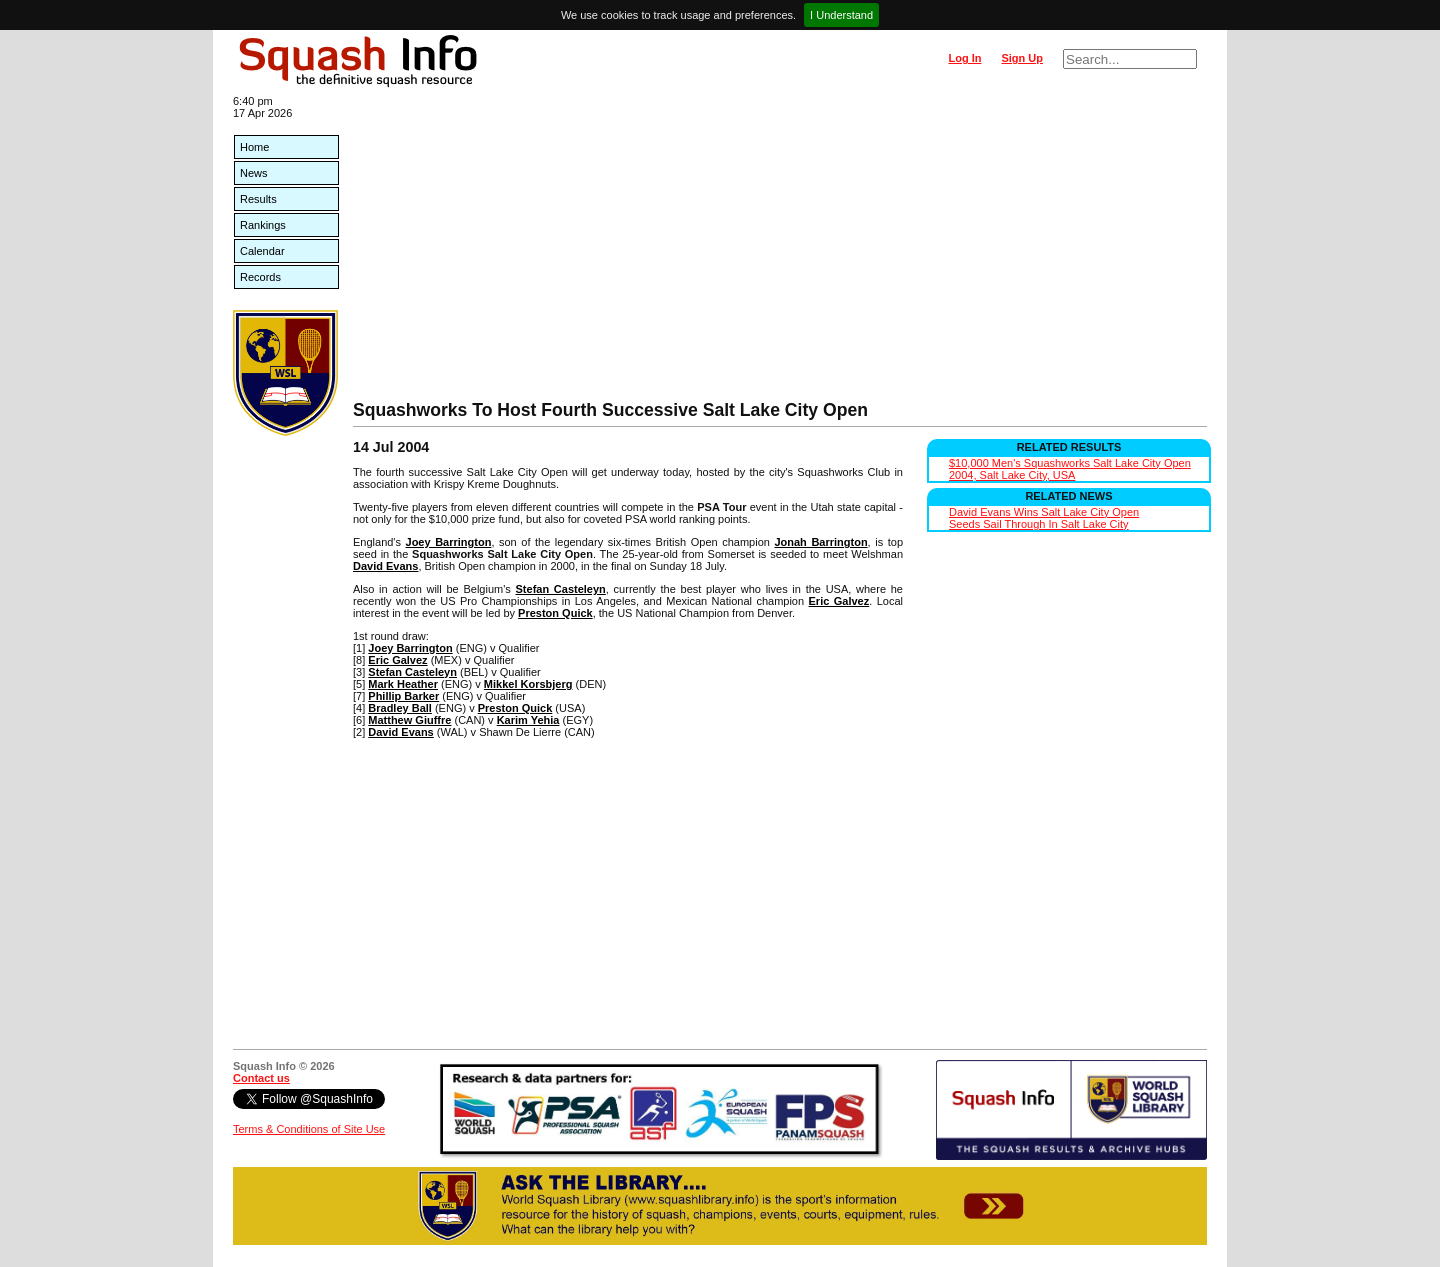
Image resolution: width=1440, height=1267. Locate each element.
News (254, 173)
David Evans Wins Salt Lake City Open (1044, 512)
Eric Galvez (839, 601)
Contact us (261, 1078)
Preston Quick (555, 613)
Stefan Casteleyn (561, 589)
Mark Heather (403, 684)
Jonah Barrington (820, 542)
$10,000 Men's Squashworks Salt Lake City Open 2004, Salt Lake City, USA (1070, 469)
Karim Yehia (528, 720)
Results (258, 199)
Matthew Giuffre (409, 720)
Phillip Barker (403, 696)
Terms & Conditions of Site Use (309, 1129)
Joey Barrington (449, 542)
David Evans (385, 566)
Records (260, 277)
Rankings (263, 225)
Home (254, 147)
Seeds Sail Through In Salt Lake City (1039, 524)
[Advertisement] (780, 250)
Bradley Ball (400, 708)
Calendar (262, 251)
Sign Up (1022, 58)
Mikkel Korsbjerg (528, 684)
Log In (964, 58)
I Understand (841, 15)
